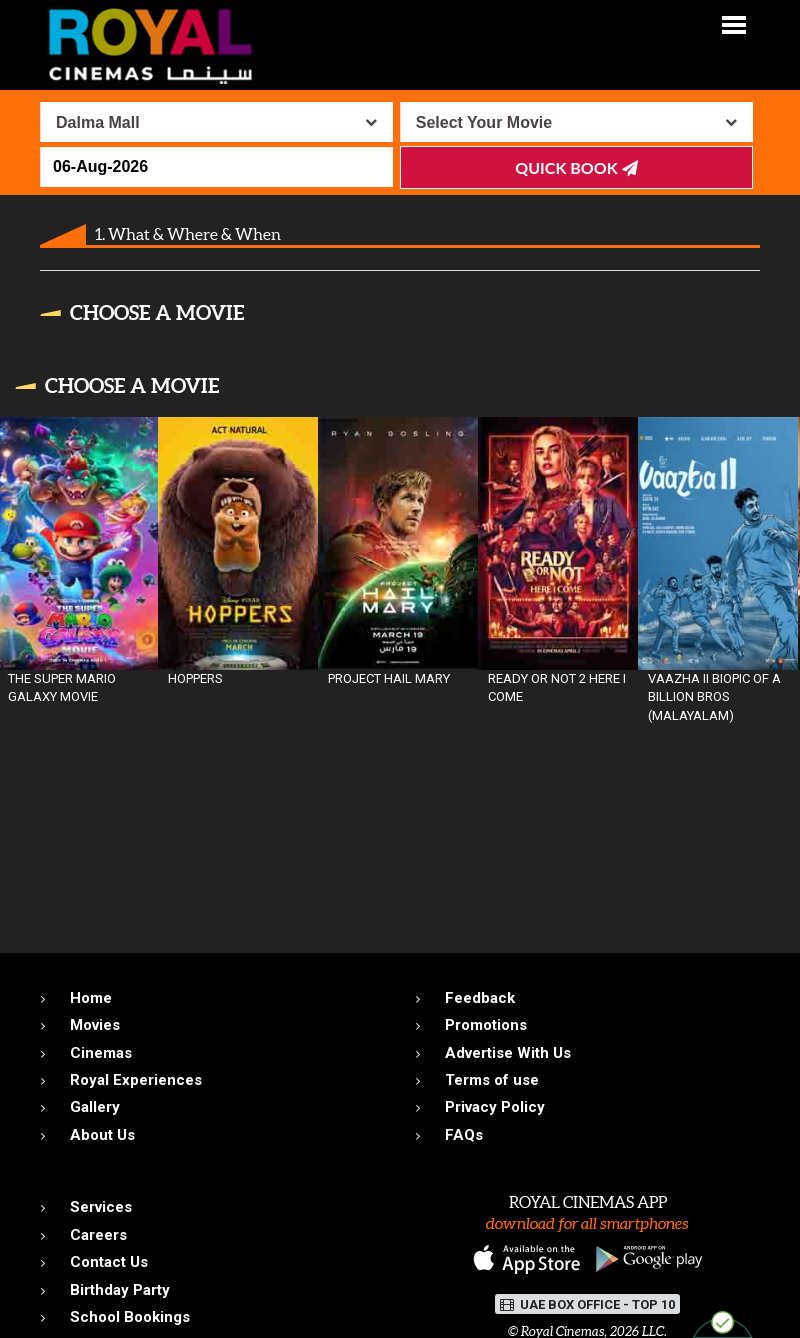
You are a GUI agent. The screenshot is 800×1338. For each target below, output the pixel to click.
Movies (95, 1025)
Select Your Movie (484, 122)
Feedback (480, 998)
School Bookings (130, 1317)
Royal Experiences (136, 1080)
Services (101, 1207)
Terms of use (492, 1080)
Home (91, 998)
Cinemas (101, 1053)
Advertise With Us (508, 1053)
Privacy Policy (495, 1107)
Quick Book (576, 167)
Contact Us (109, 1262)
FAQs (464, 1135)
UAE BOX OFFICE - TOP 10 (587, 1304)
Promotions (486, 1025)
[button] (734, 23)
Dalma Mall (98, 122)
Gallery (95, 1107)
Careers (98, 1235)
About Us (102, 1135)
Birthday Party (120, 1290)
